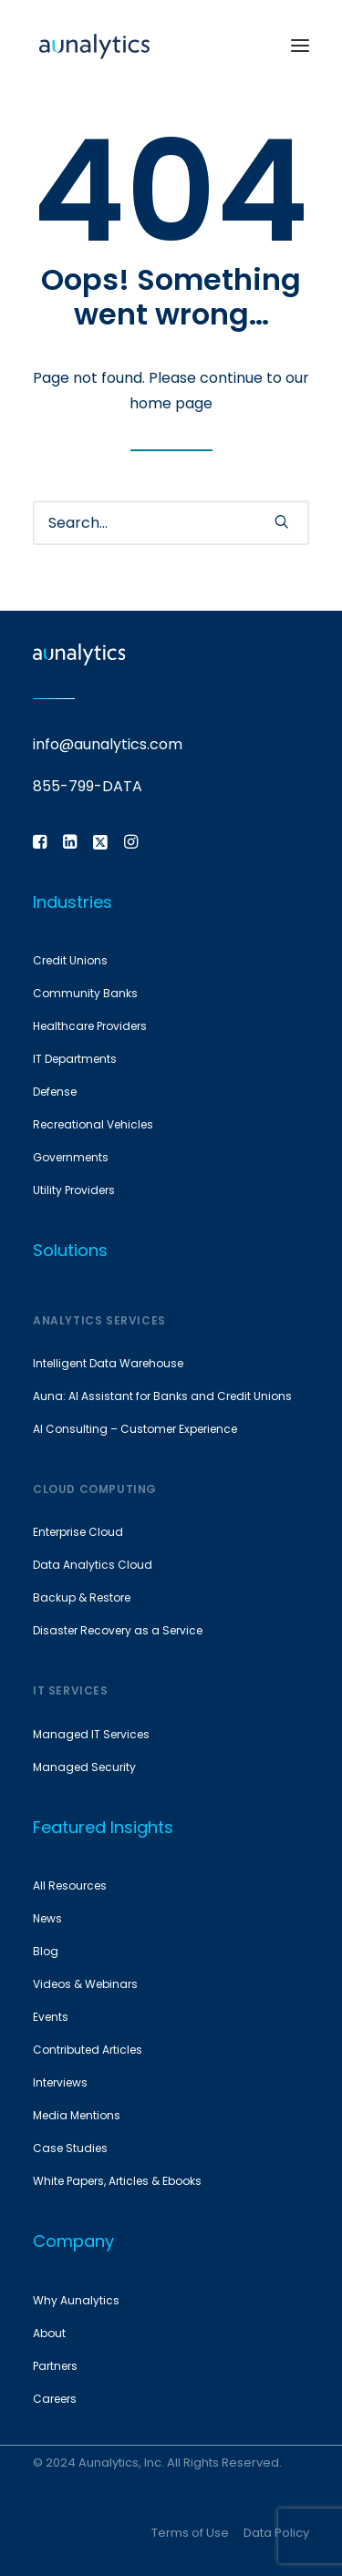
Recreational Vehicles (93, 1124)
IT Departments (75, 1058)
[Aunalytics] (94, 45)
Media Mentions (76, 2115)
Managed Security (84, 1767)
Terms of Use (190, 2532)
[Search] (171, 522)
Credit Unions (70, 960)
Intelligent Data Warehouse (108, 1363)
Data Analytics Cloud (92, 1564)
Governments (71, 1157)
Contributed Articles (87, 2049)
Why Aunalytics (76, 2300)
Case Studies (70, 2148)
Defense (55, 1091)
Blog (45, 1951)
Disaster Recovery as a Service (117, 1630)
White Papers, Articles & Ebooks (117, 2181)
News (47, 1918)
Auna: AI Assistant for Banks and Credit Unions (162, 1396)
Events (50, 2017)
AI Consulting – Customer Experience (135, 1429)
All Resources (70, 1885)
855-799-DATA (87, 786)
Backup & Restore (81, 1597)
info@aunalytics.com (107, 744)
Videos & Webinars (85, 1984)
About (49, 2333)
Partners (55, 2366)
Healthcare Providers (90, 1026)
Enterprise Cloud (78, 1532)
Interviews (60, 2082)
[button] (300, 45)
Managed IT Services (91, 1734)
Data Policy (276, 2532)
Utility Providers (74, 1190)
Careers (55, 2398)
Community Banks (85, 993)
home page (171, 403)
